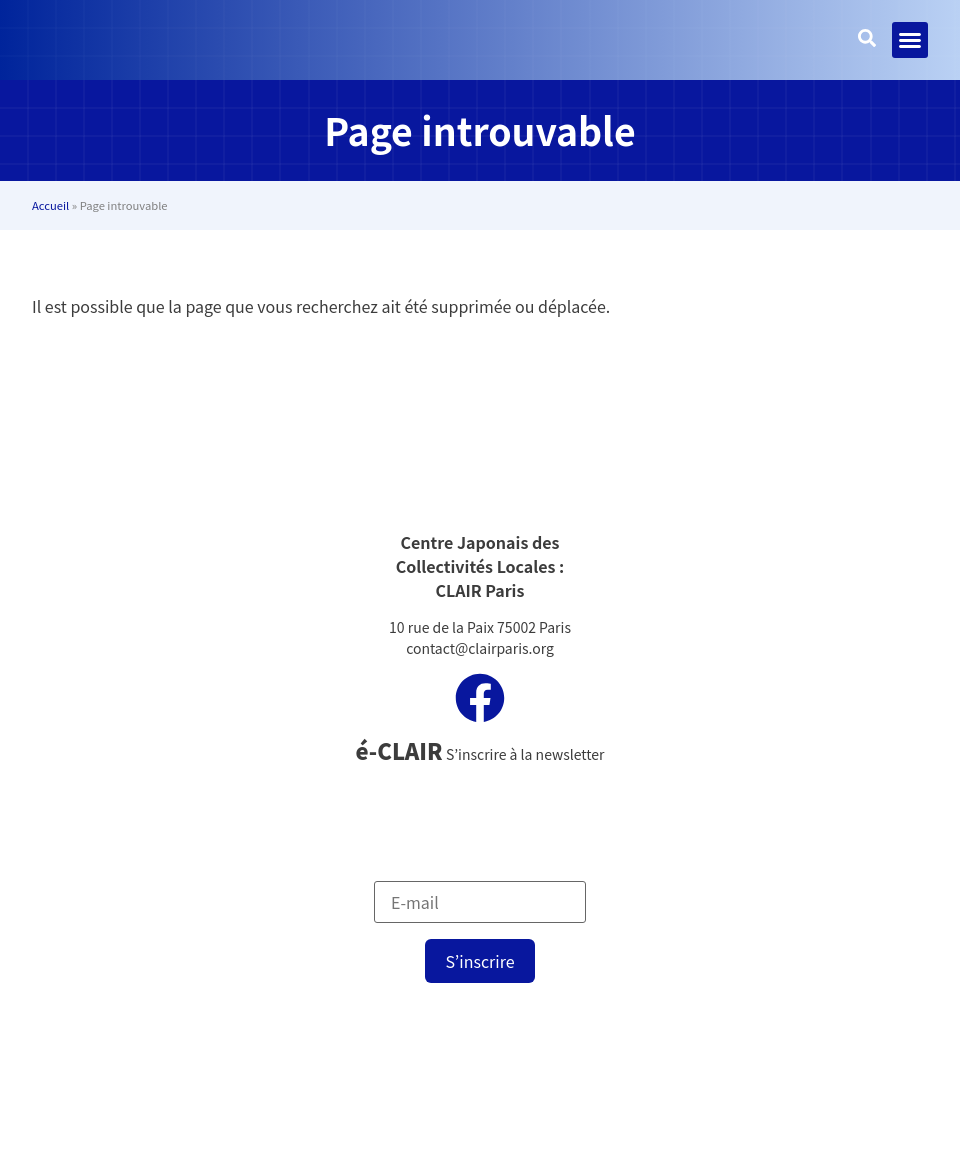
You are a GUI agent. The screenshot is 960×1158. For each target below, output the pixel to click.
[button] (910, 40)
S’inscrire (479, 961)
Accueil (50, 205)
